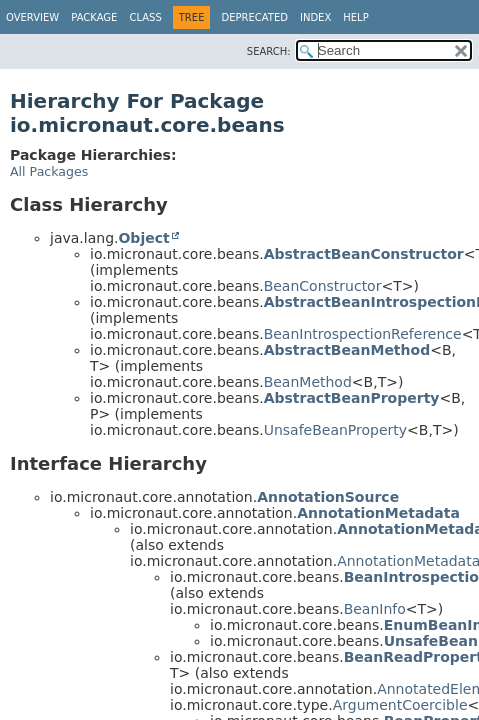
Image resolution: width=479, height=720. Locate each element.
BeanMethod (308, 382)
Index (315, 17)
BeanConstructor (323, 286)
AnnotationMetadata (378, 513)
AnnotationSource (328, 497)
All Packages (49, 171)
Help (355, 17)
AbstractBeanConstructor (364, 254)
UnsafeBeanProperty (335, 430)
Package (94, 17)
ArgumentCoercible (400, 705)
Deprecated (254, 17)
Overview (32, 17)
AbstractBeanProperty (352, 398)
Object (143, 238)
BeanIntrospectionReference (363, 334)
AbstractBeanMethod (347, 350)
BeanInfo (375, 609)
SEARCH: (269, 51)
